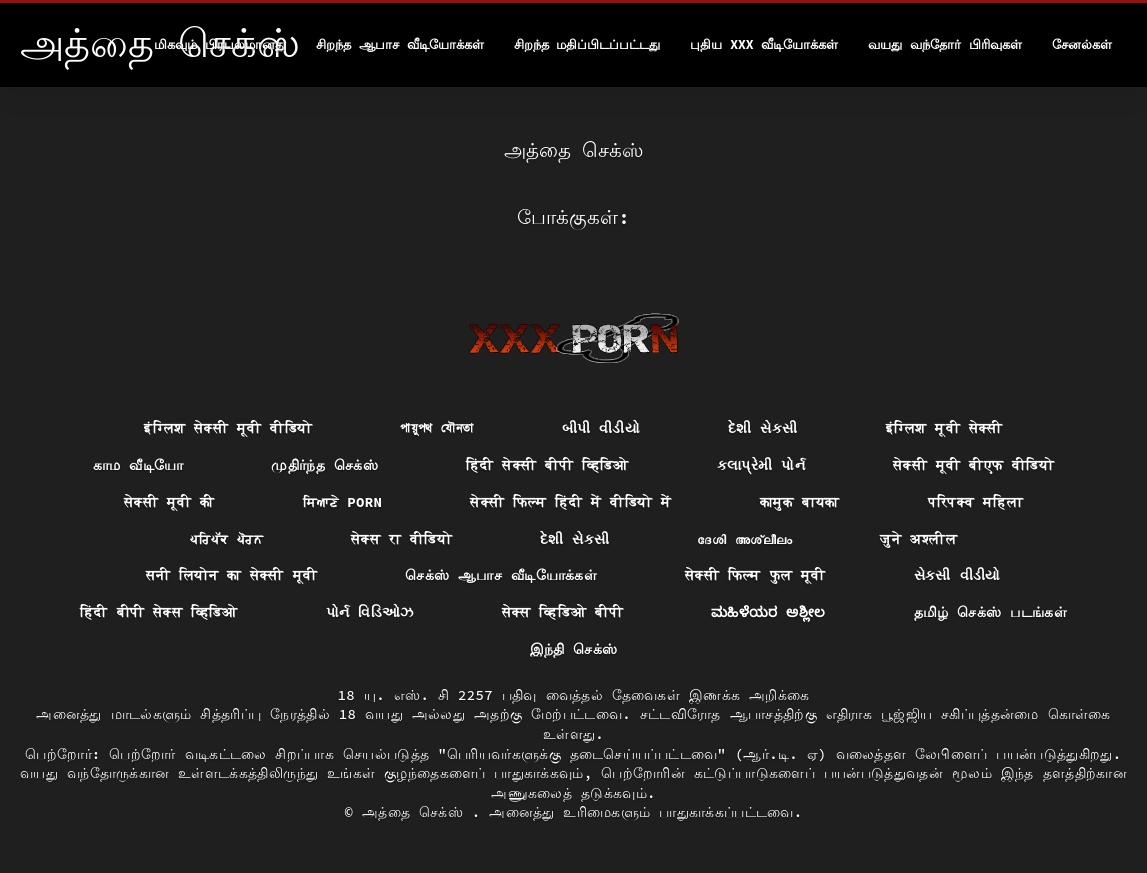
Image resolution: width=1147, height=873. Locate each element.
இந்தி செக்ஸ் (574, 649)
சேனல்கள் (1082, 44)
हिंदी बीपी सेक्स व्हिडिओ (159, 612)
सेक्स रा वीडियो (401, 539)
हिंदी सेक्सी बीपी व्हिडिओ (547, 465)
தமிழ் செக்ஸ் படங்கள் (990, 612)
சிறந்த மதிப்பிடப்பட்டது (587, 44)
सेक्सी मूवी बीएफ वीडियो (973, 465)
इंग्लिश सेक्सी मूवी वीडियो (228, 428)
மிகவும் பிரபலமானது (220, 44)
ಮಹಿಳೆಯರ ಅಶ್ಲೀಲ (768, 612)
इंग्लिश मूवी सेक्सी (944, 428)
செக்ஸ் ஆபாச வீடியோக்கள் (501, 575)
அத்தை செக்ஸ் (417, 812)
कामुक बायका (800, 502)
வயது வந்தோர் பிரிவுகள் (945, 44)
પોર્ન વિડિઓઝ (370, 612)
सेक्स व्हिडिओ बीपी (562, 612)
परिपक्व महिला (976, 502)
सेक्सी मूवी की (169, 502)
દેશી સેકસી (763, 428)
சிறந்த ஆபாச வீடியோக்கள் (400, 44)
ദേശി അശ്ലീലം (744, 539)
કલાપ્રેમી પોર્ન (761, 465)
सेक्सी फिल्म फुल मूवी (755, 575)
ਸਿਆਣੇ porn (343, 502)
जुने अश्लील (918, 539)
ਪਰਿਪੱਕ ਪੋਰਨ (226, 539)
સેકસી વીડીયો (957, 575)
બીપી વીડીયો (601, 428)
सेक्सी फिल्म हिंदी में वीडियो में (570, 502)
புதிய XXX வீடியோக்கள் (764, 44)
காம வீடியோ (138, 465)
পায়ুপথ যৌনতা (436, 428)
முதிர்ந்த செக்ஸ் (324, 465)
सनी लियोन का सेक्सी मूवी (231, 575)
